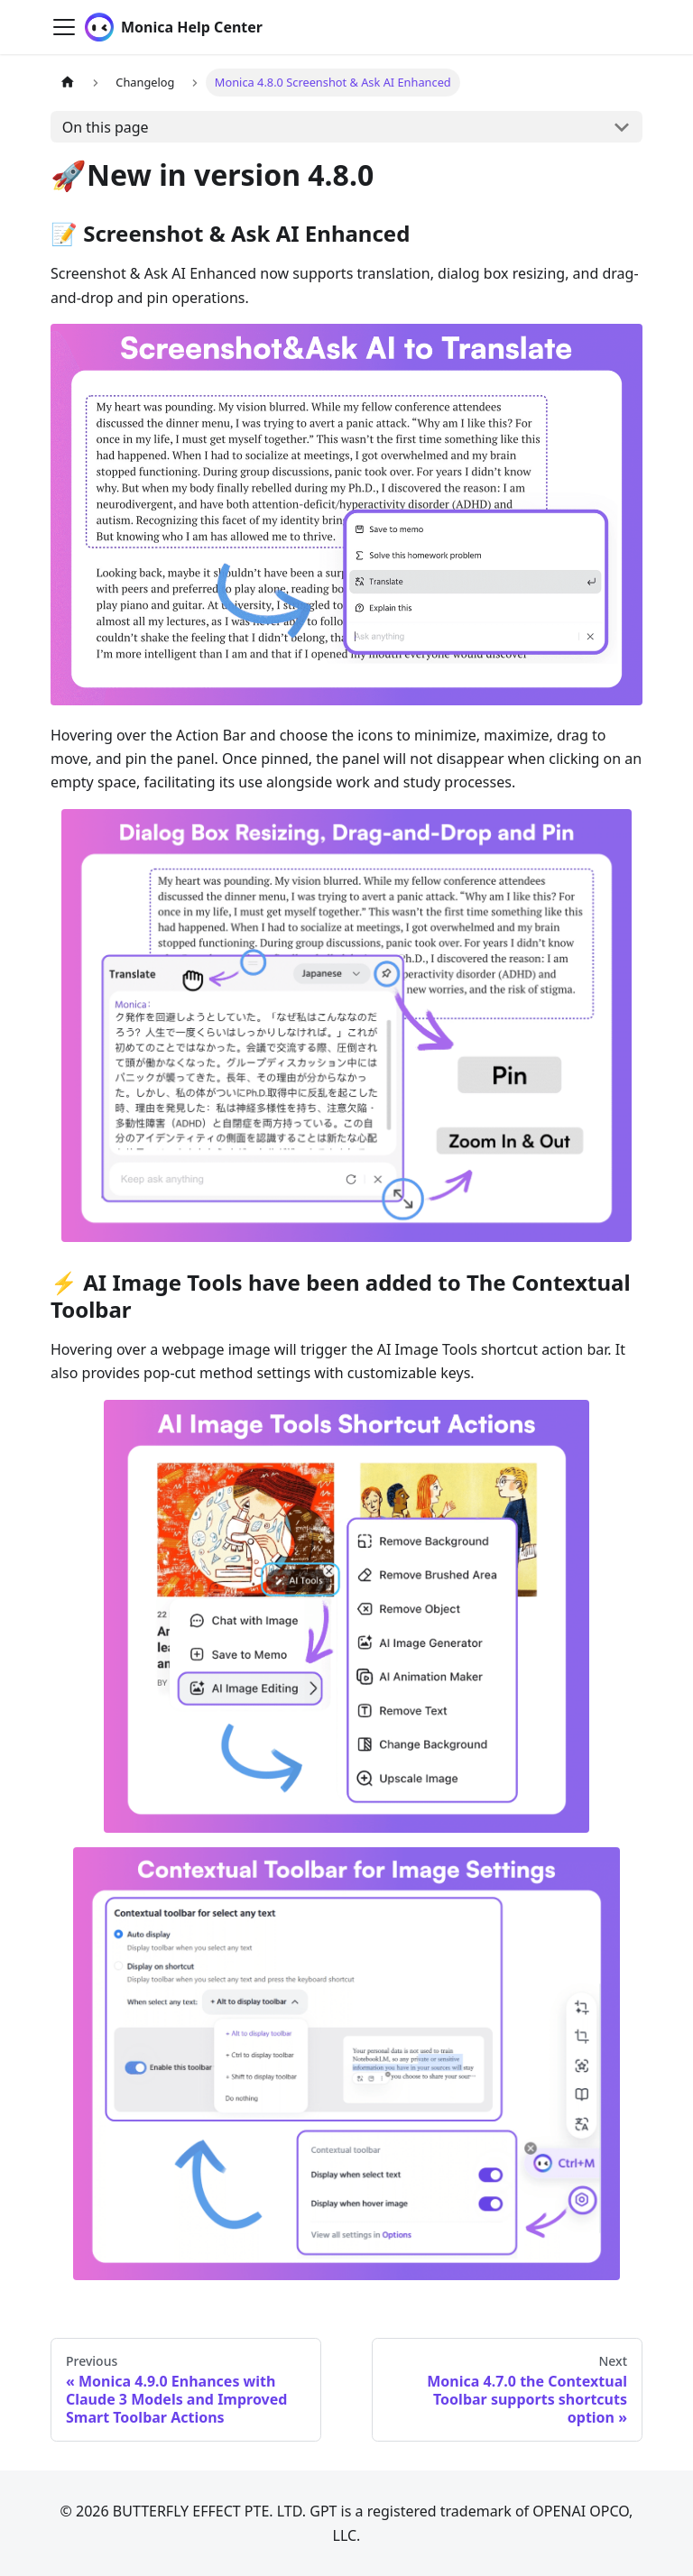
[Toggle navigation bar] (64, 27)
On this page (105, 127)
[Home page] (68, 83)
